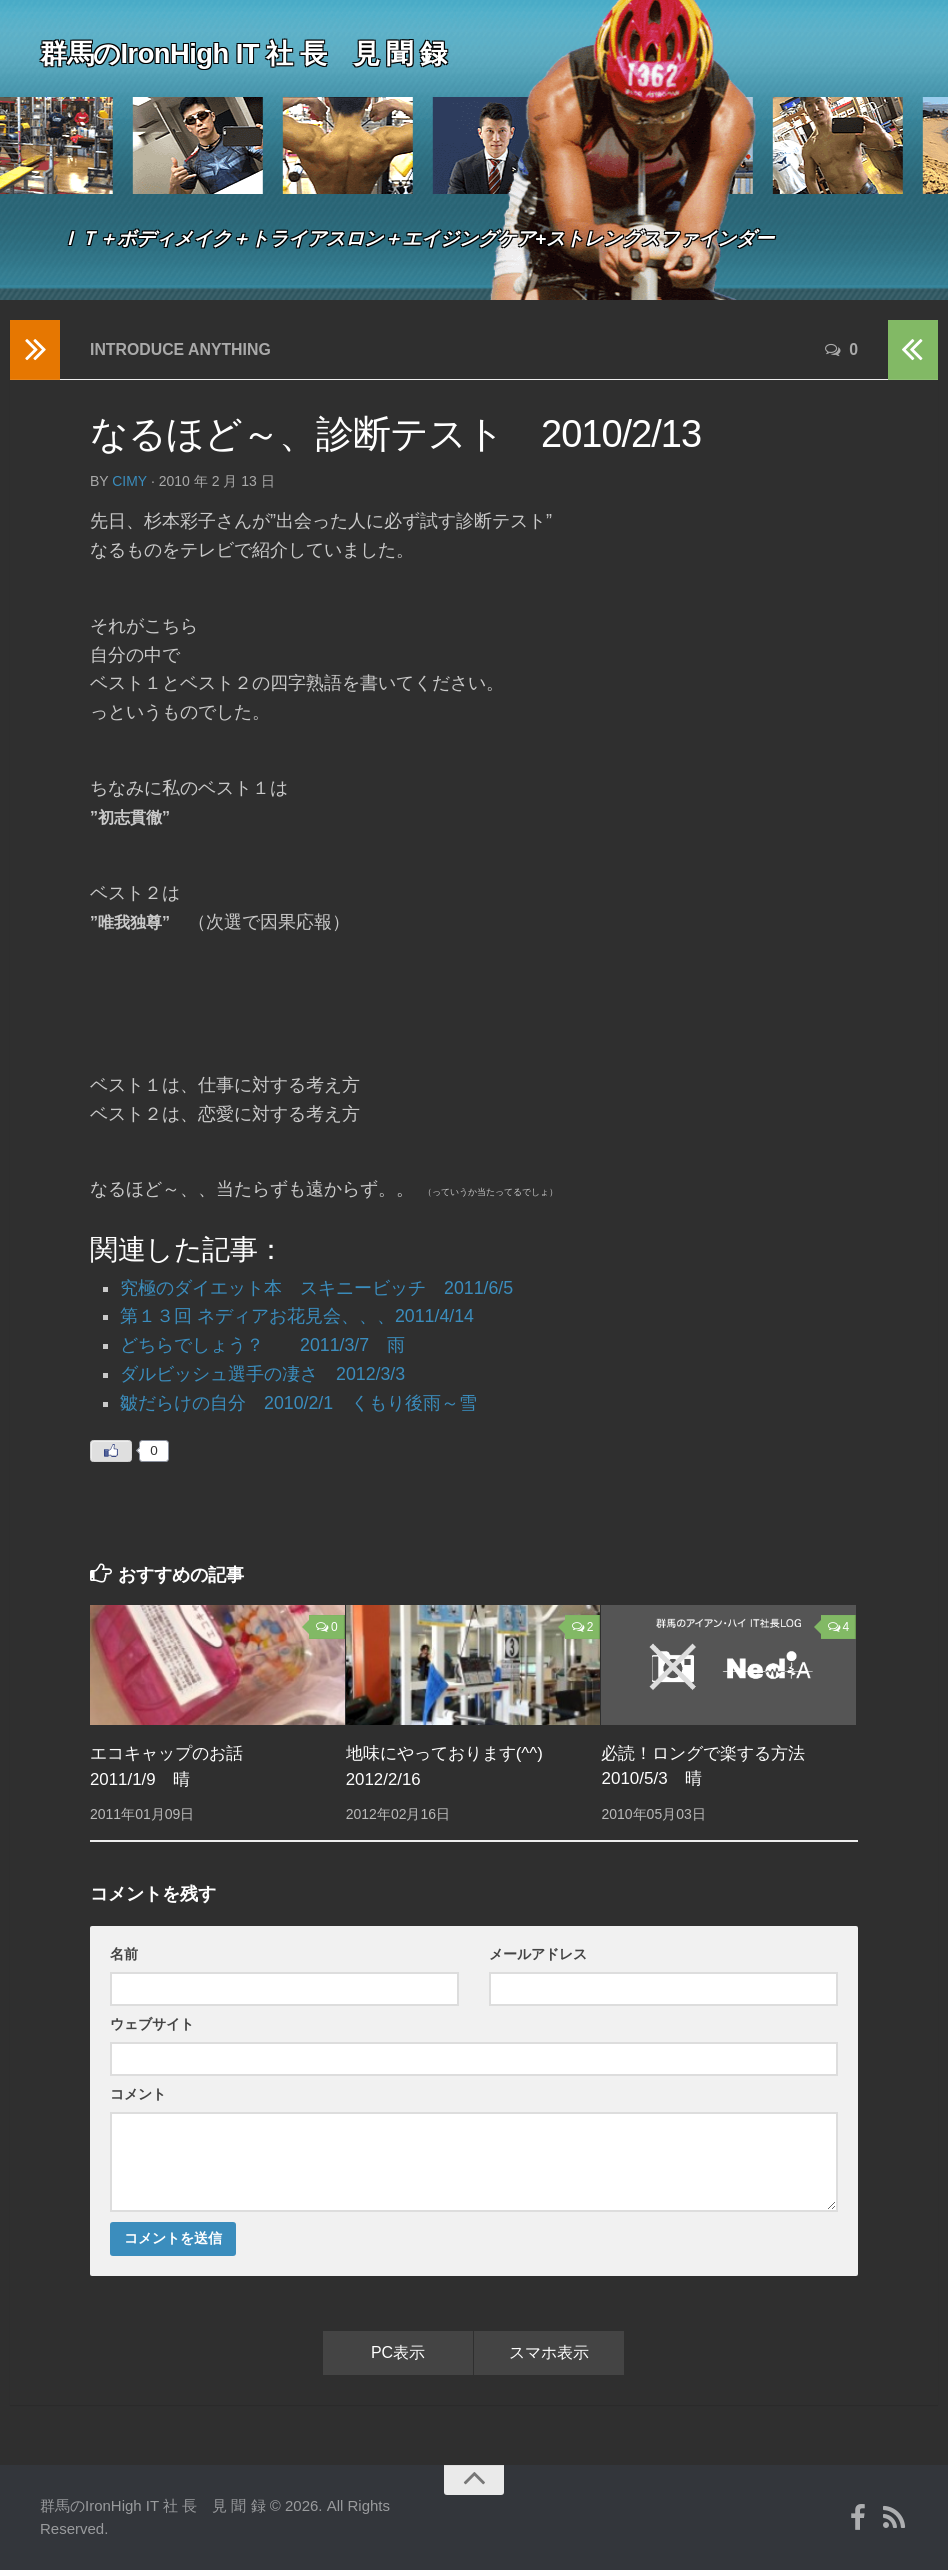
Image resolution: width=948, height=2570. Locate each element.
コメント (138, 2094)
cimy (129, 481)
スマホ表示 (549, 2352)
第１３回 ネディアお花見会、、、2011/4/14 (297, 1316)
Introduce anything (181, 349)
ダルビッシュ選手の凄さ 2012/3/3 (263, 1374)
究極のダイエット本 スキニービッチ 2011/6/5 (317, 1288)
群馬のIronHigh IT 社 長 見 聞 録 (250, 54)
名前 (124, 1954)
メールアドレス (538, 1954)
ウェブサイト (152, 2024)
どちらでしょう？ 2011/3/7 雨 (263, 1345)
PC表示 (398, 2352)
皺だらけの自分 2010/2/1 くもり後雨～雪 (299, 1403)
